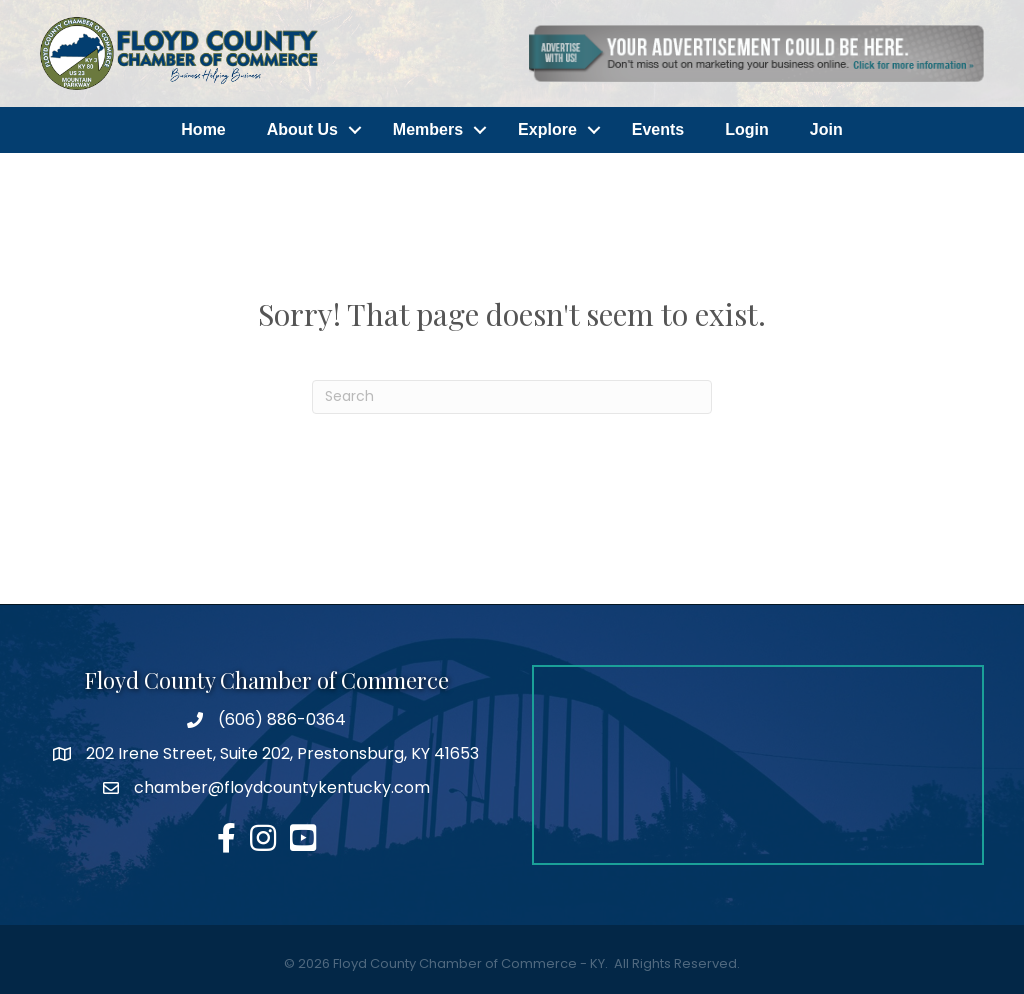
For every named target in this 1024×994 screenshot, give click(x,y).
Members (428, 129)
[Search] (512, 397)
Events (658, 129)
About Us (302, 129)
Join (826, 129)
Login (747, 129)
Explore (547, 129)
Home (203, 129)
